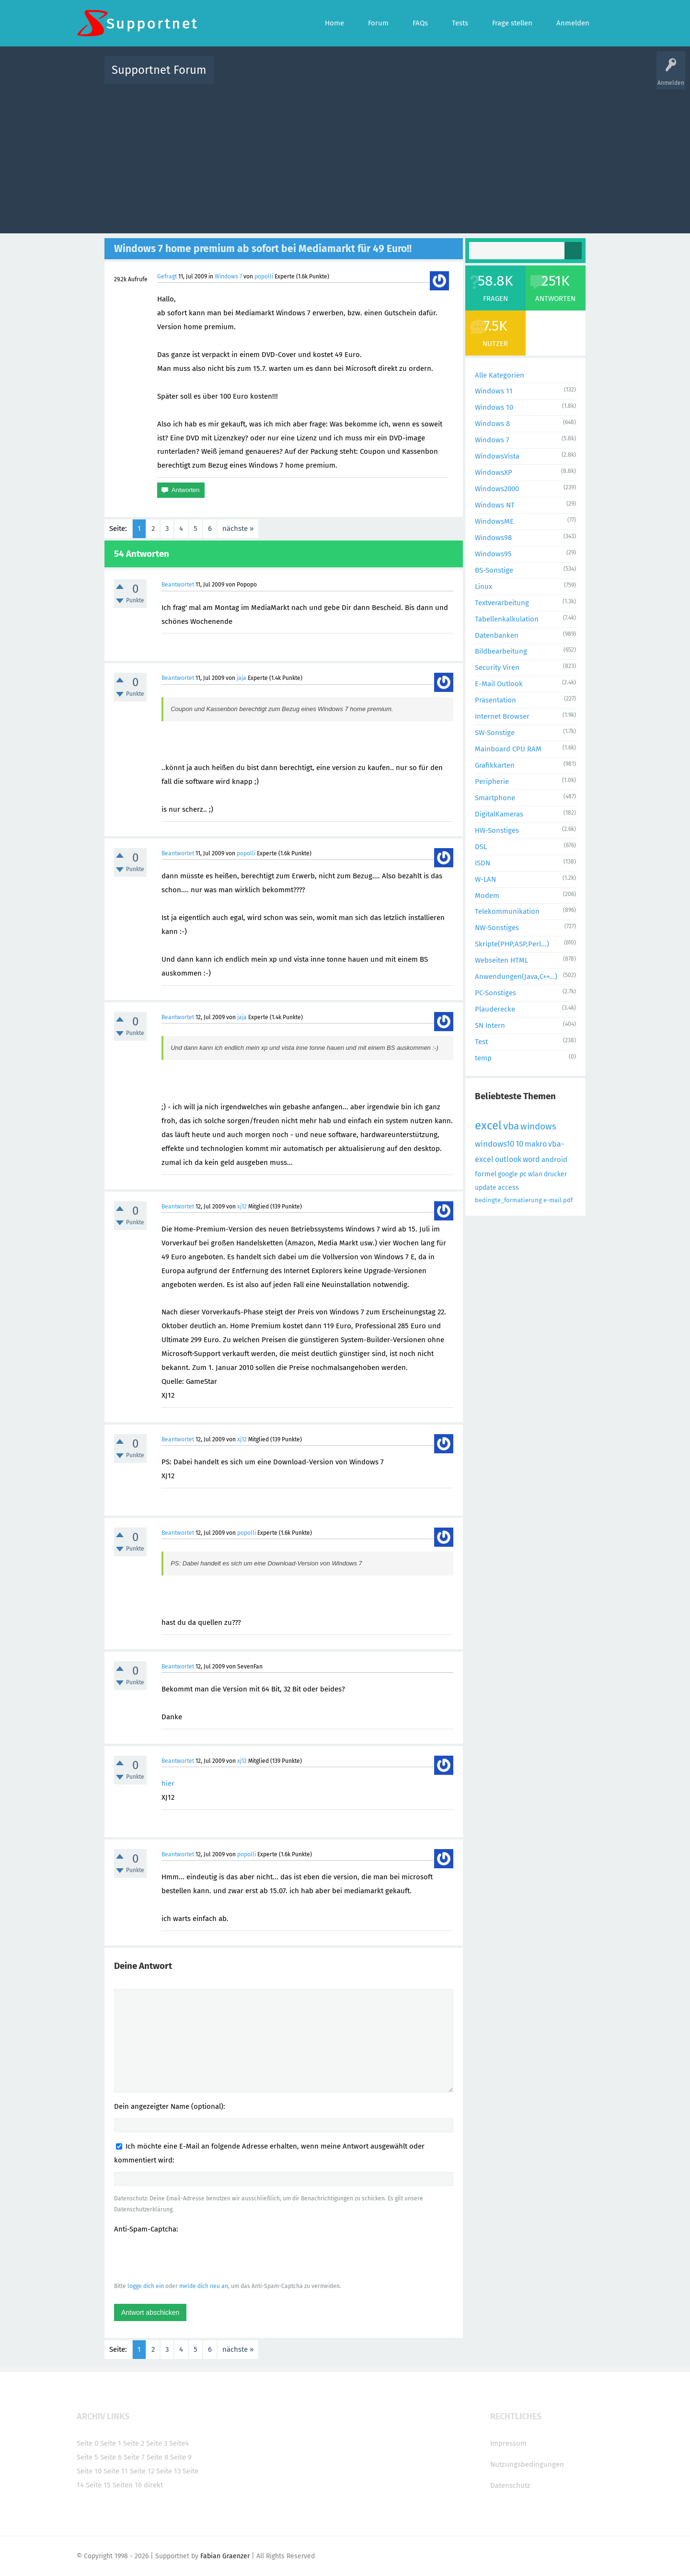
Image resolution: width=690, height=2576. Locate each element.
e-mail (552, 1200)
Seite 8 (157, 2457)
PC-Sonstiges (495, 993)
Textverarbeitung (502, 602)
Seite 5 (87, 2457)
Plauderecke (495, 1009)
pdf (568, 1200)
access (508, 1188)
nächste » (237, 528)
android (554, 1159)
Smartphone (495, 798)
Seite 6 (111, 2457)
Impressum (508, 2443)
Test (481, 1041)
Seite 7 (134, 2457)
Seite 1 (110, 2443)
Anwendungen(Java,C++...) (516, 976)
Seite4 (179, 2443)
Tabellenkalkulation (507, 619)
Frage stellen (501, 76)
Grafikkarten (495, 765)
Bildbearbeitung (501, 651)
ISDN (482, 863)
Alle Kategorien (499, 375)
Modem (487, 895)
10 (519, 1144)
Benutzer (465, 76)
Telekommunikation (507, 911)
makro (536, 1144)
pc (523, 1174)
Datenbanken (496, 635)
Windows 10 (494, 407)
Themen (396, 76)
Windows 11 (494, 391)
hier (167, 1783)
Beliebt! (318, 76)
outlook (508, 1159)
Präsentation (495, 700)
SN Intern (490, 1025)
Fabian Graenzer (225, 2556)
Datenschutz (510, 2485)
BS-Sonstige (494, 570)
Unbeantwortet (357, 76)
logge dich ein (145, 2286)
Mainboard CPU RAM (508, 749)
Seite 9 (181, 2457)
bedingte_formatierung (508, 1200)
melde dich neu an (203, 2286)
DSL (481, 846)
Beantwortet (177, 584)
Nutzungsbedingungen (527, 2464)
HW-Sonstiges (497, 830)
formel (485, 1174)
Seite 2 (133, 2443)
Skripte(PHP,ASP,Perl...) (512, 944)
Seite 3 (156, 2443)
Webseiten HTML (501, 960)
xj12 (242, 1206)
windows (538, 1126)
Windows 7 (228, 276)
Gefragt (167, 276)
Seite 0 (87, 2443)
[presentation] (187, 2257)
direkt (153, 2485)
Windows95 (493, 554)
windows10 (494, 1144)
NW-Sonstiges (497, 927)
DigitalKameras (499, 814)
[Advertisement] (345, 157)
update (485, 1188)
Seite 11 (116, 2471)
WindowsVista (497, 456)
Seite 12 (142, 2471)
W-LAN (485, 879)
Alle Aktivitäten (240, 76)
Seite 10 (89, 2471)
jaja (241, 678)
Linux (483, 586)
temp (483, 1058)
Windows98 (493, 537)
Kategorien (430, 76)
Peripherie (492, 781)
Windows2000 (497, 488)
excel (488, 1125)
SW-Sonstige (495, 732)
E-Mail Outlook (499, 683)
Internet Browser (502, 716)
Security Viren (497, 667)
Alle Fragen (284, 76)
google (508, 1174)
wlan (535, 1174)
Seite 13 (168, 2471)
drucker (555, 1174)
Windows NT (495, 505)
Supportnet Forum (159, 70)
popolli (263, 276)
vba (511, 1126)
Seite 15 (98, 2485)
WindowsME (494, 521)
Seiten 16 (127, 2485)
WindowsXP (493, 472)
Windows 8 (492, 423)
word (531, 1159)
